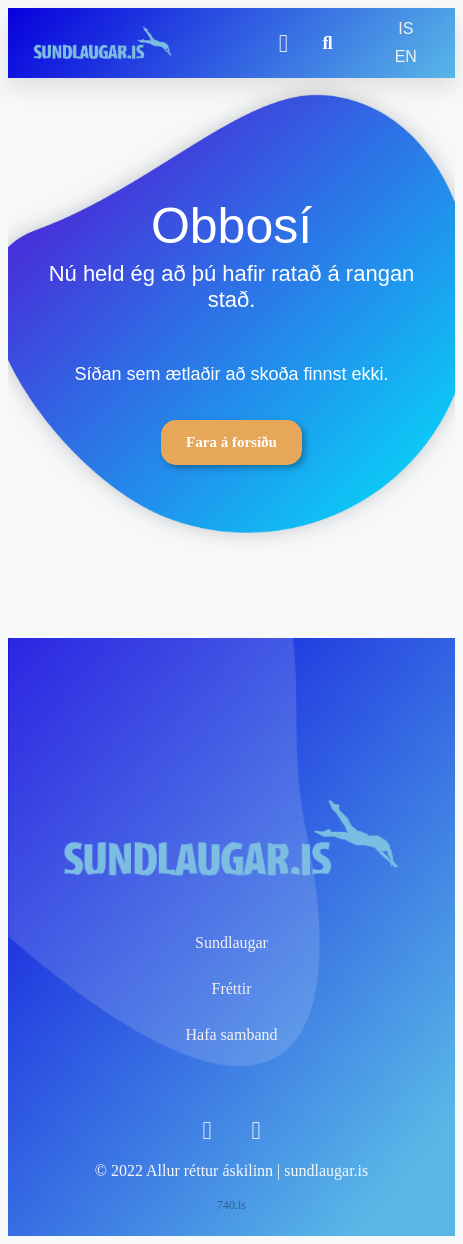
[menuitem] (405, 29)
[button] (283, 43)
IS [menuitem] (405, 28)
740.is (231, 1205)
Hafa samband (232, 1034)
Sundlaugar (231, 942)
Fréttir (232, 988)
